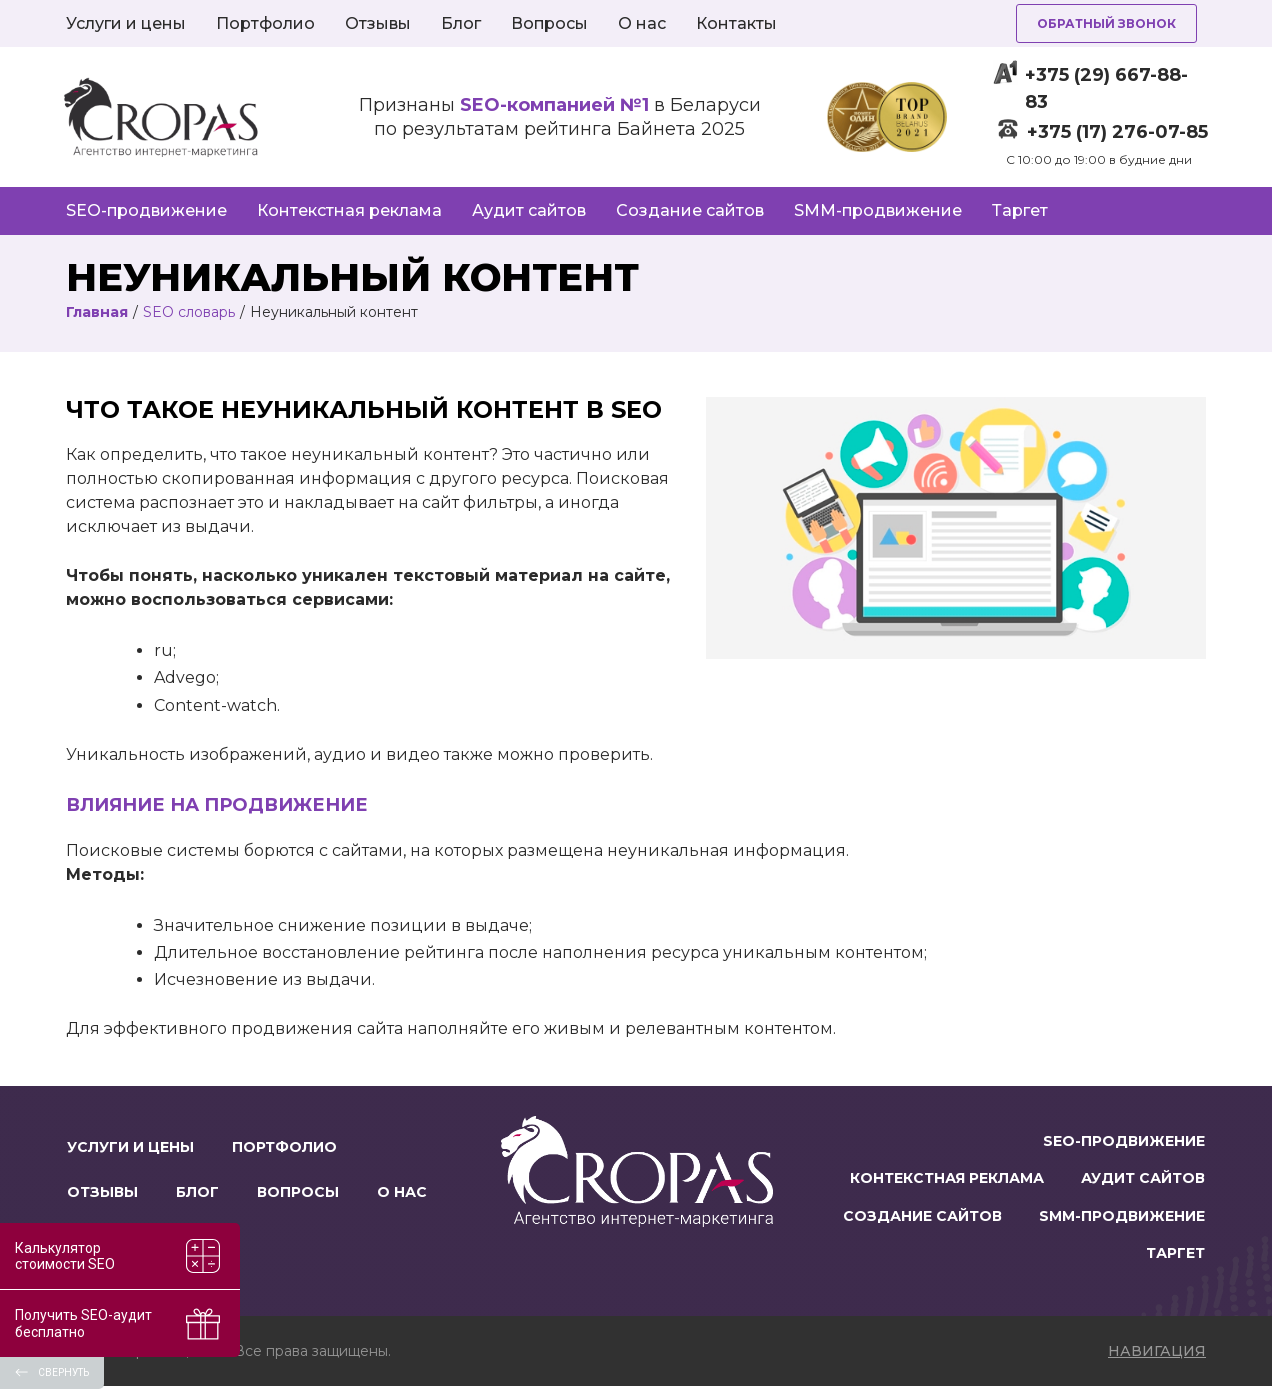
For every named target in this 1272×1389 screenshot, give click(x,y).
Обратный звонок (1106, 23)
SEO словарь (189, 312)
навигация (1157, 1354)
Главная (97, 312)
